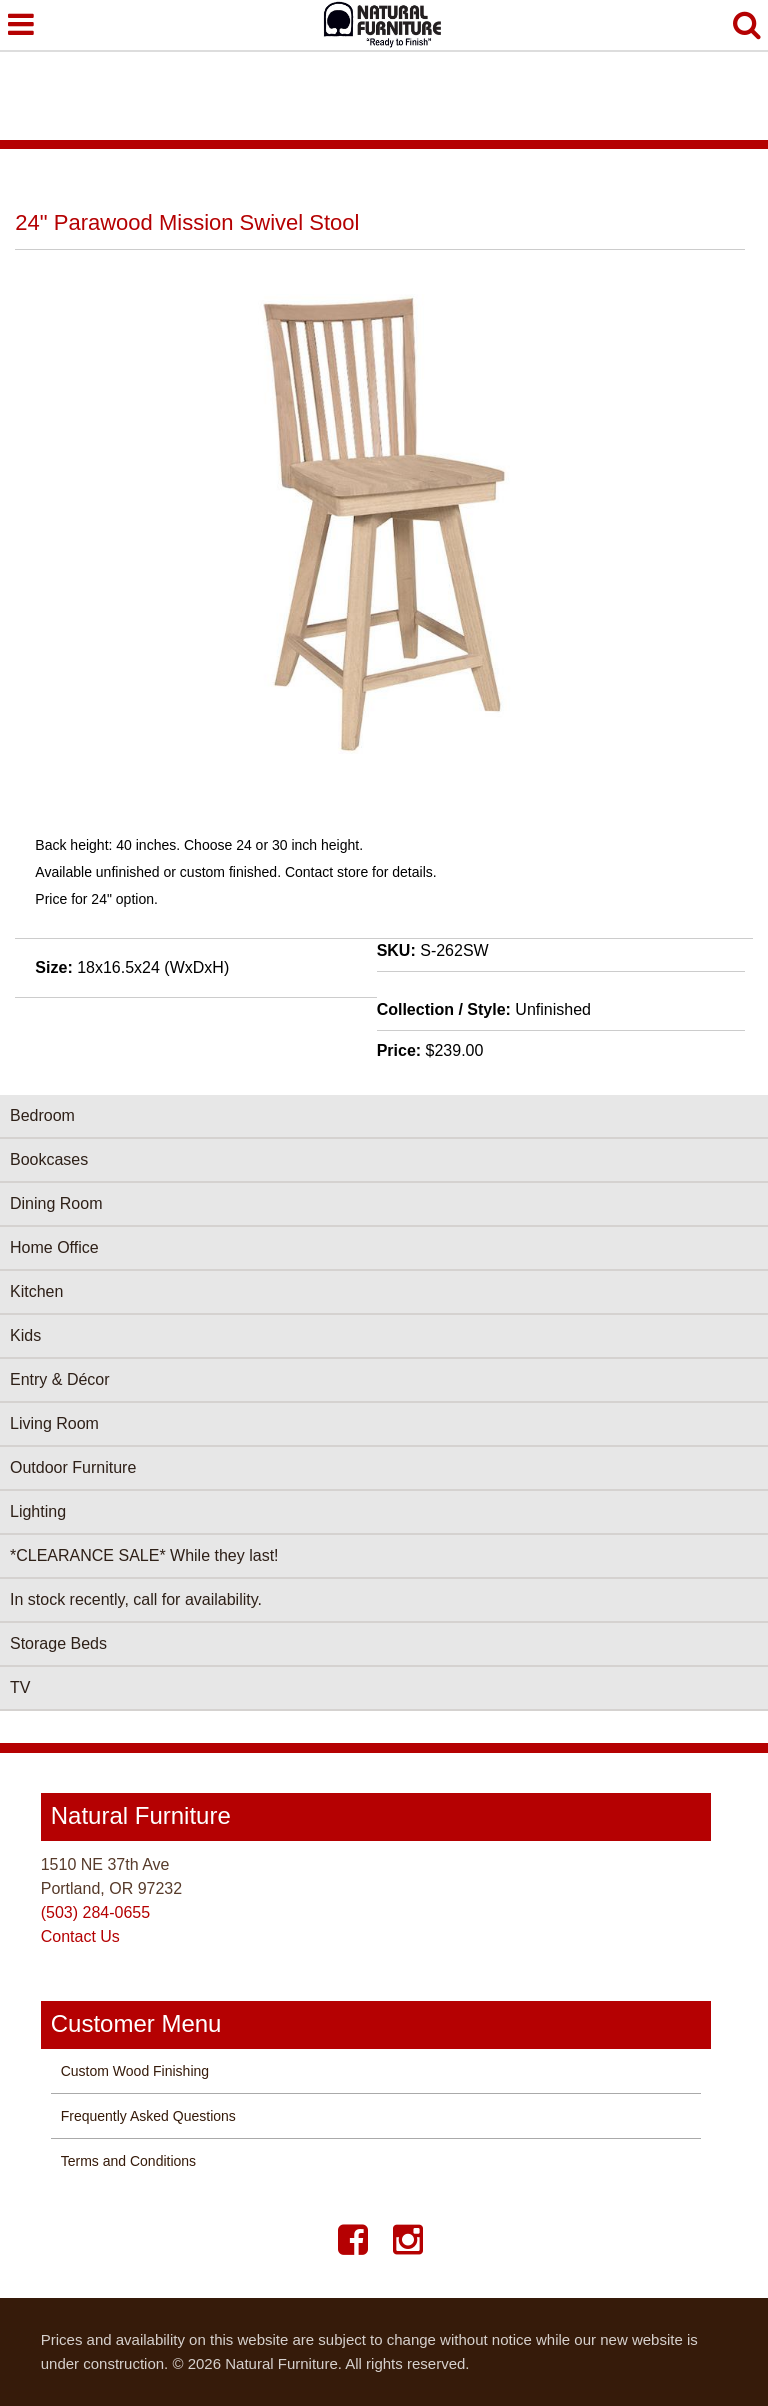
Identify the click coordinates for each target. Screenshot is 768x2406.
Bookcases (49, 1159)
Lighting (38, 1511)
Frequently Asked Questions (148, 2116)
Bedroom (42, 1115)
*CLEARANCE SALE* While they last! (144, 1555)
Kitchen (36, 1291)
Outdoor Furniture (73, 1467)
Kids (25, 1335)
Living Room (54, 1423)
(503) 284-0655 (95, 1912)
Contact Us (80, 1936)
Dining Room (56, 1203)
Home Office (54, 1247)
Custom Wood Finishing (135, 2071)
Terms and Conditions (128, 2161)
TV (20, 1687)
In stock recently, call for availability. (136, 1599)
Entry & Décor (60, 1379)
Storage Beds (58, 1643)
